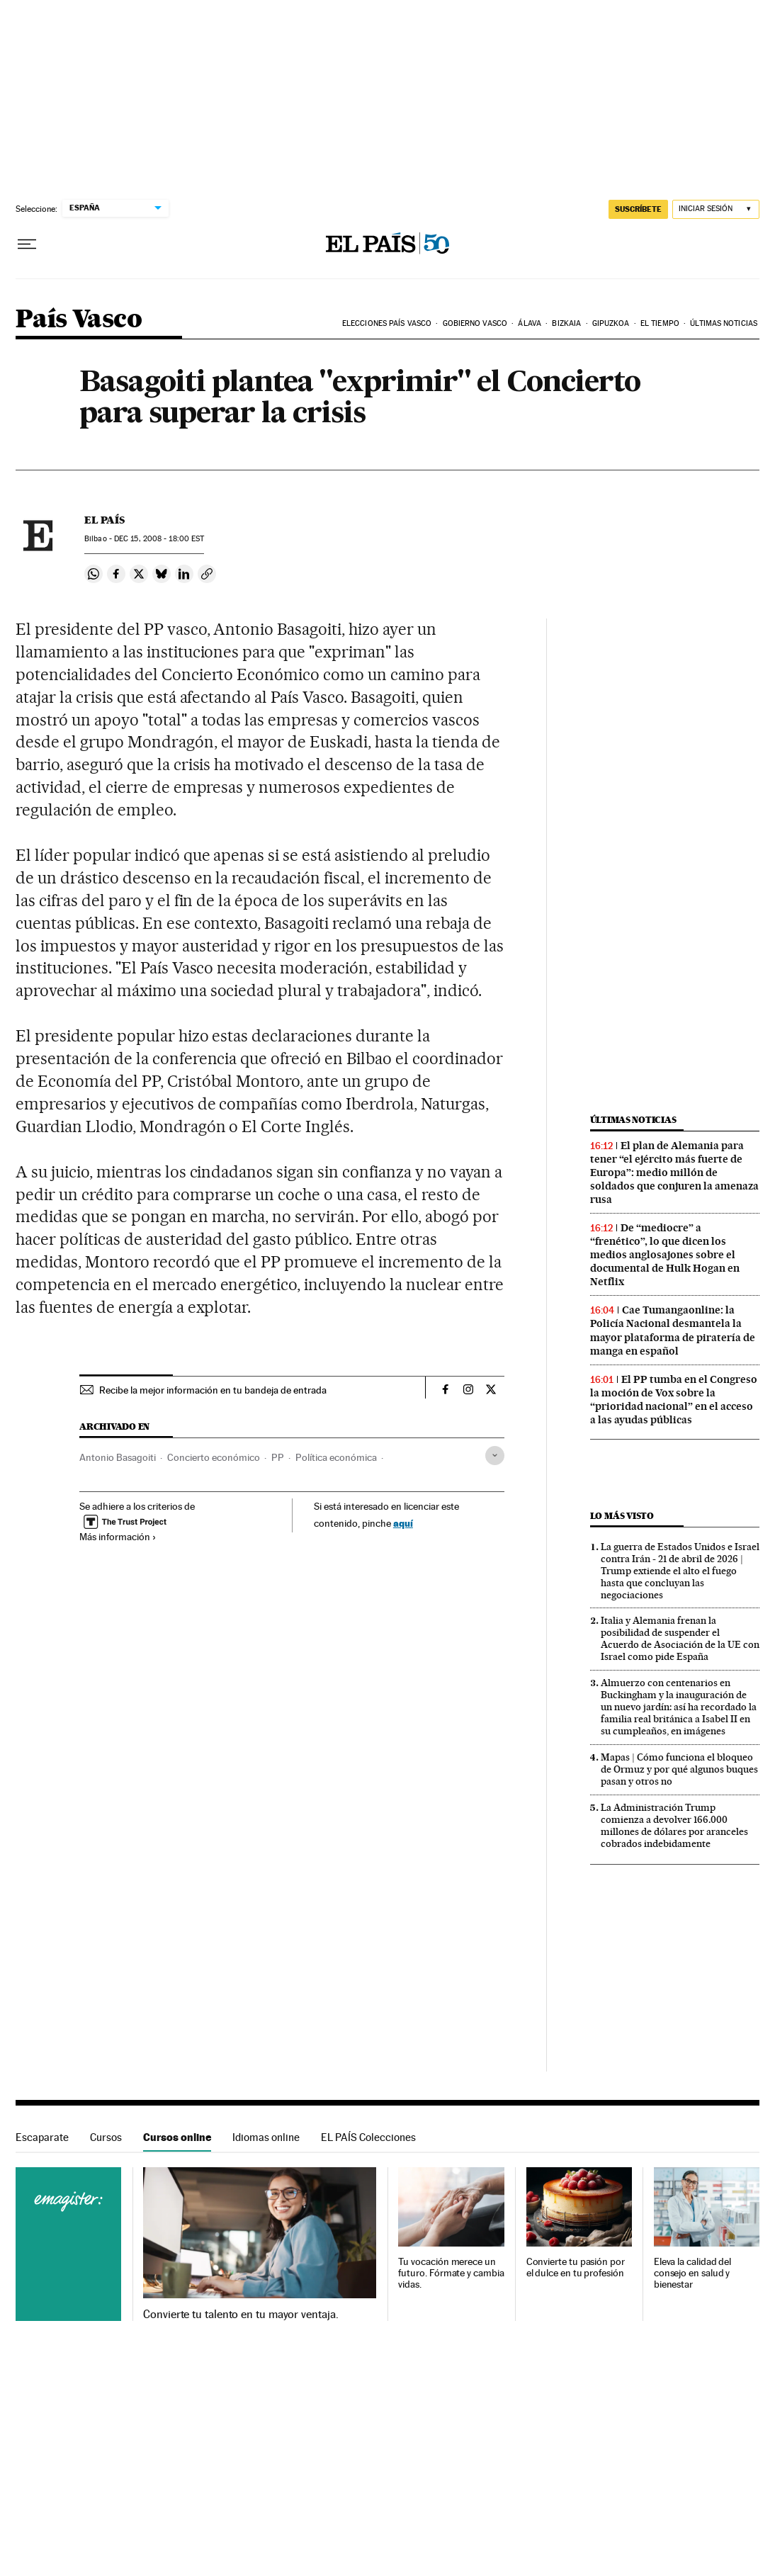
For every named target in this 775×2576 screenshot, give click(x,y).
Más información (118, 1536)
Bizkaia (566, 323)
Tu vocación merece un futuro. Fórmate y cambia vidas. (451, 2273)
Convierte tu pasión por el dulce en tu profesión (575, 2267)
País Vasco (79, 320)
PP (277, 1457)
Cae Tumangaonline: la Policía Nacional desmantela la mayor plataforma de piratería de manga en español (672, 1330)
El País (104, 520)
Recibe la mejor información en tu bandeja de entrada (213, 1390)
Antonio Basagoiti (117, 1457)
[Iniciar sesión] (715, 209)
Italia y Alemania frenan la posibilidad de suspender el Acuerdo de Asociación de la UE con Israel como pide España (680, 1638)
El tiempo (659, 323)
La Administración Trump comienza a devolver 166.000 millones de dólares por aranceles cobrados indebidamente (674, 1825)
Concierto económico (213, 1457)
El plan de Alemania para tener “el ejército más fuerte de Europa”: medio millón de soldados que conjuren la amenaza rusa (674, 1172)
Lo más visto (622, 1515)
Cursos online (177, 2137)
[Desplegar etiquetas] (494, 1455)
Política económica (336, 1457)
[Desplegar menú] (27, 244)
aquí (403, 1523)
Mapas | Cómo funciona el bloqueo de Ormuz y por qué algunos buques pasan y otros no (679, 1769)
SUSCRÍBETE (638, 209)
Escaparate (42, 2137)
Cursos (106, 2137)
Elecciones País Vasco (386, 323)
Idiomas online (266, 2137)
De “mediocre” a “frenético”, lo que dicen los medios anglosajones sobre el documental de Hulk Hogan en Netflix (665, 1254)
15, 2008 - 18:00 (159, 538)
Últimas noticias (723, 323)
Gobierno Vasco (475, 323)
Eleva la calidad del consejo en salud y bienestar (692, 2273)
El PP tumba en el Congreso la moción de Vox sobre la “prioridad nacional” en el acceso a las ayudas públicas (673, 1399)
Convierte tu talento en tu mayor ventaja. (240, 2314)
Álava (529, 323)
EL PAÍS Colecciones (368, 2137)
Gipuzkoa (611, 323)
